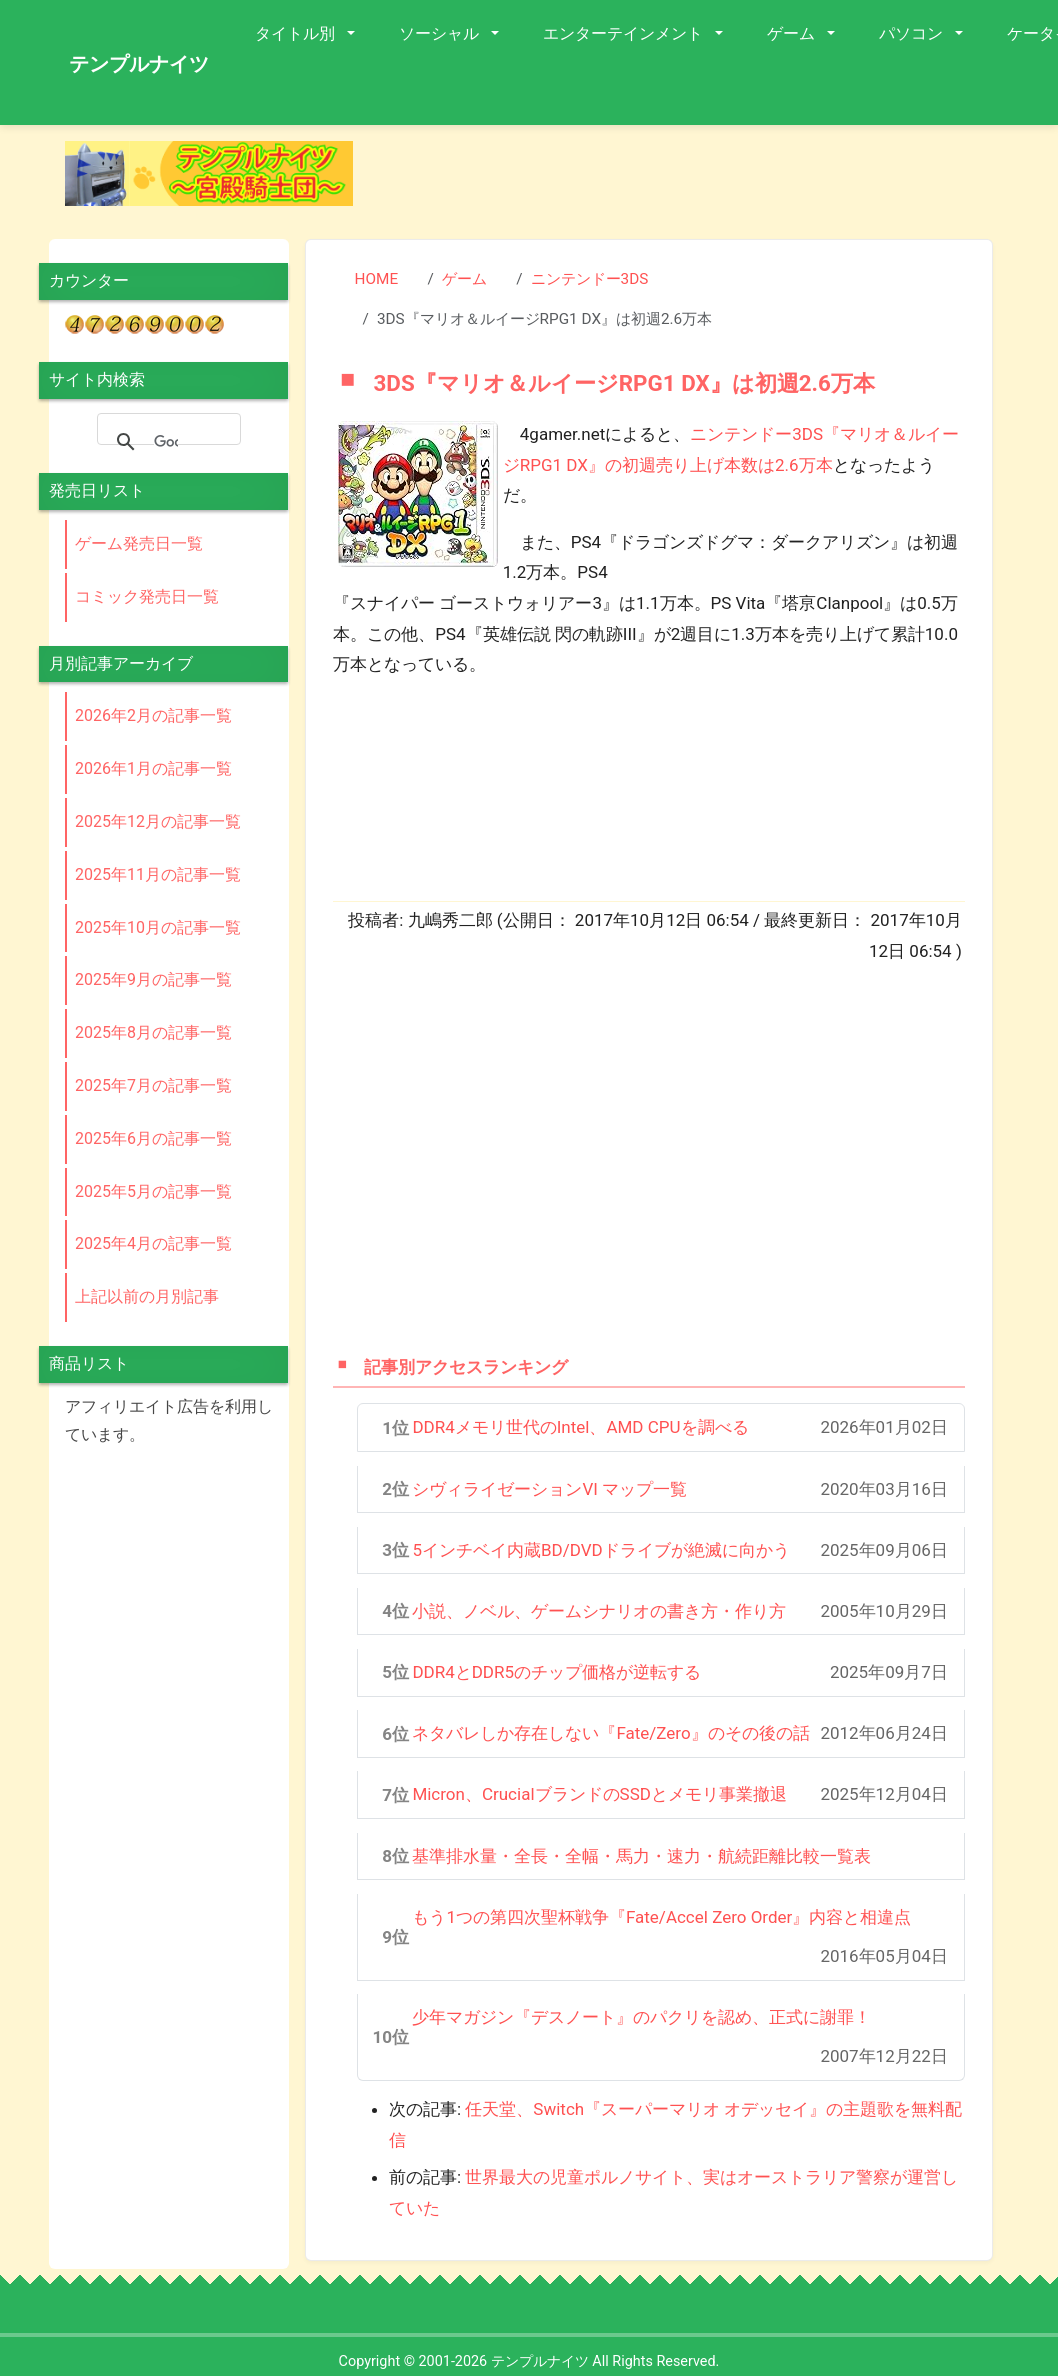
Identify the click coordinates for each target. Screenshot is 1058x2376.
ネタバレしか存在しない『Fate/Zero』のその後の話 (610, 1733)
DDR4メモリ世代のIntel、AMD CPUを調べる (580, 1427)
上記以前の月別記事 (147, 1296)
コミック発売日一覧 (147, 596)
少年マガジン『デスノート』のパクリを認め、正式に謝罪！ (641, 2017)
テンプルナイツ (139, 64)
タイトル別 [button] (297, 33)
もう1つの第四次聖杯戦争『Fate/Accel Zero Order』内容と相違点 (661, 1917)
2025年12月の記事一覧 (158, 821)
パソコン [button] (913, 33)
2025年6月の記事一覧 (153, 1138)
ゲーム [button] (793, 33)
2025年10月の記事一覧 (158, 927)
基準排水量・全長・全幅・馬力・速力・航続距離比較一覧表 (641, 1856)
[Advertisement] (638, 1157)
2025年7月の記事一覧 (153, 1085)
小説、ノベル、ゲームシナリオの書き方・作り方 (599, 1611)
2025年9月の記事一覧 (153, 979)
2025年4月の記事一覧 (153, 1243)
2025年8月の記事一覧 (153, 1032)
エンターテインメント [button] (625, 33)
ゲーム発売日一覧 (139, 543)
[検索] (166, 442)
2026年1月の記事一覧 (153, 768)
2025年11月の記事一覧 (158, 874)
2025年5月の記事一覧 (153, 1191)
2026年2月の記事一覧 (153, 715)
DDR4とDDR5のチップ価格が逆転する (556, 1672)
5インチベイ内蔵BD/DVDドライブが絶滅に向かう (600, 1550)
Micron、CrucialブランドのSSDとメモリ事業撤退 (599, 1794)
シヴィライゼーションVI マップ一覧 (549, 1489)
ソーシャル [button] (441, 33)
